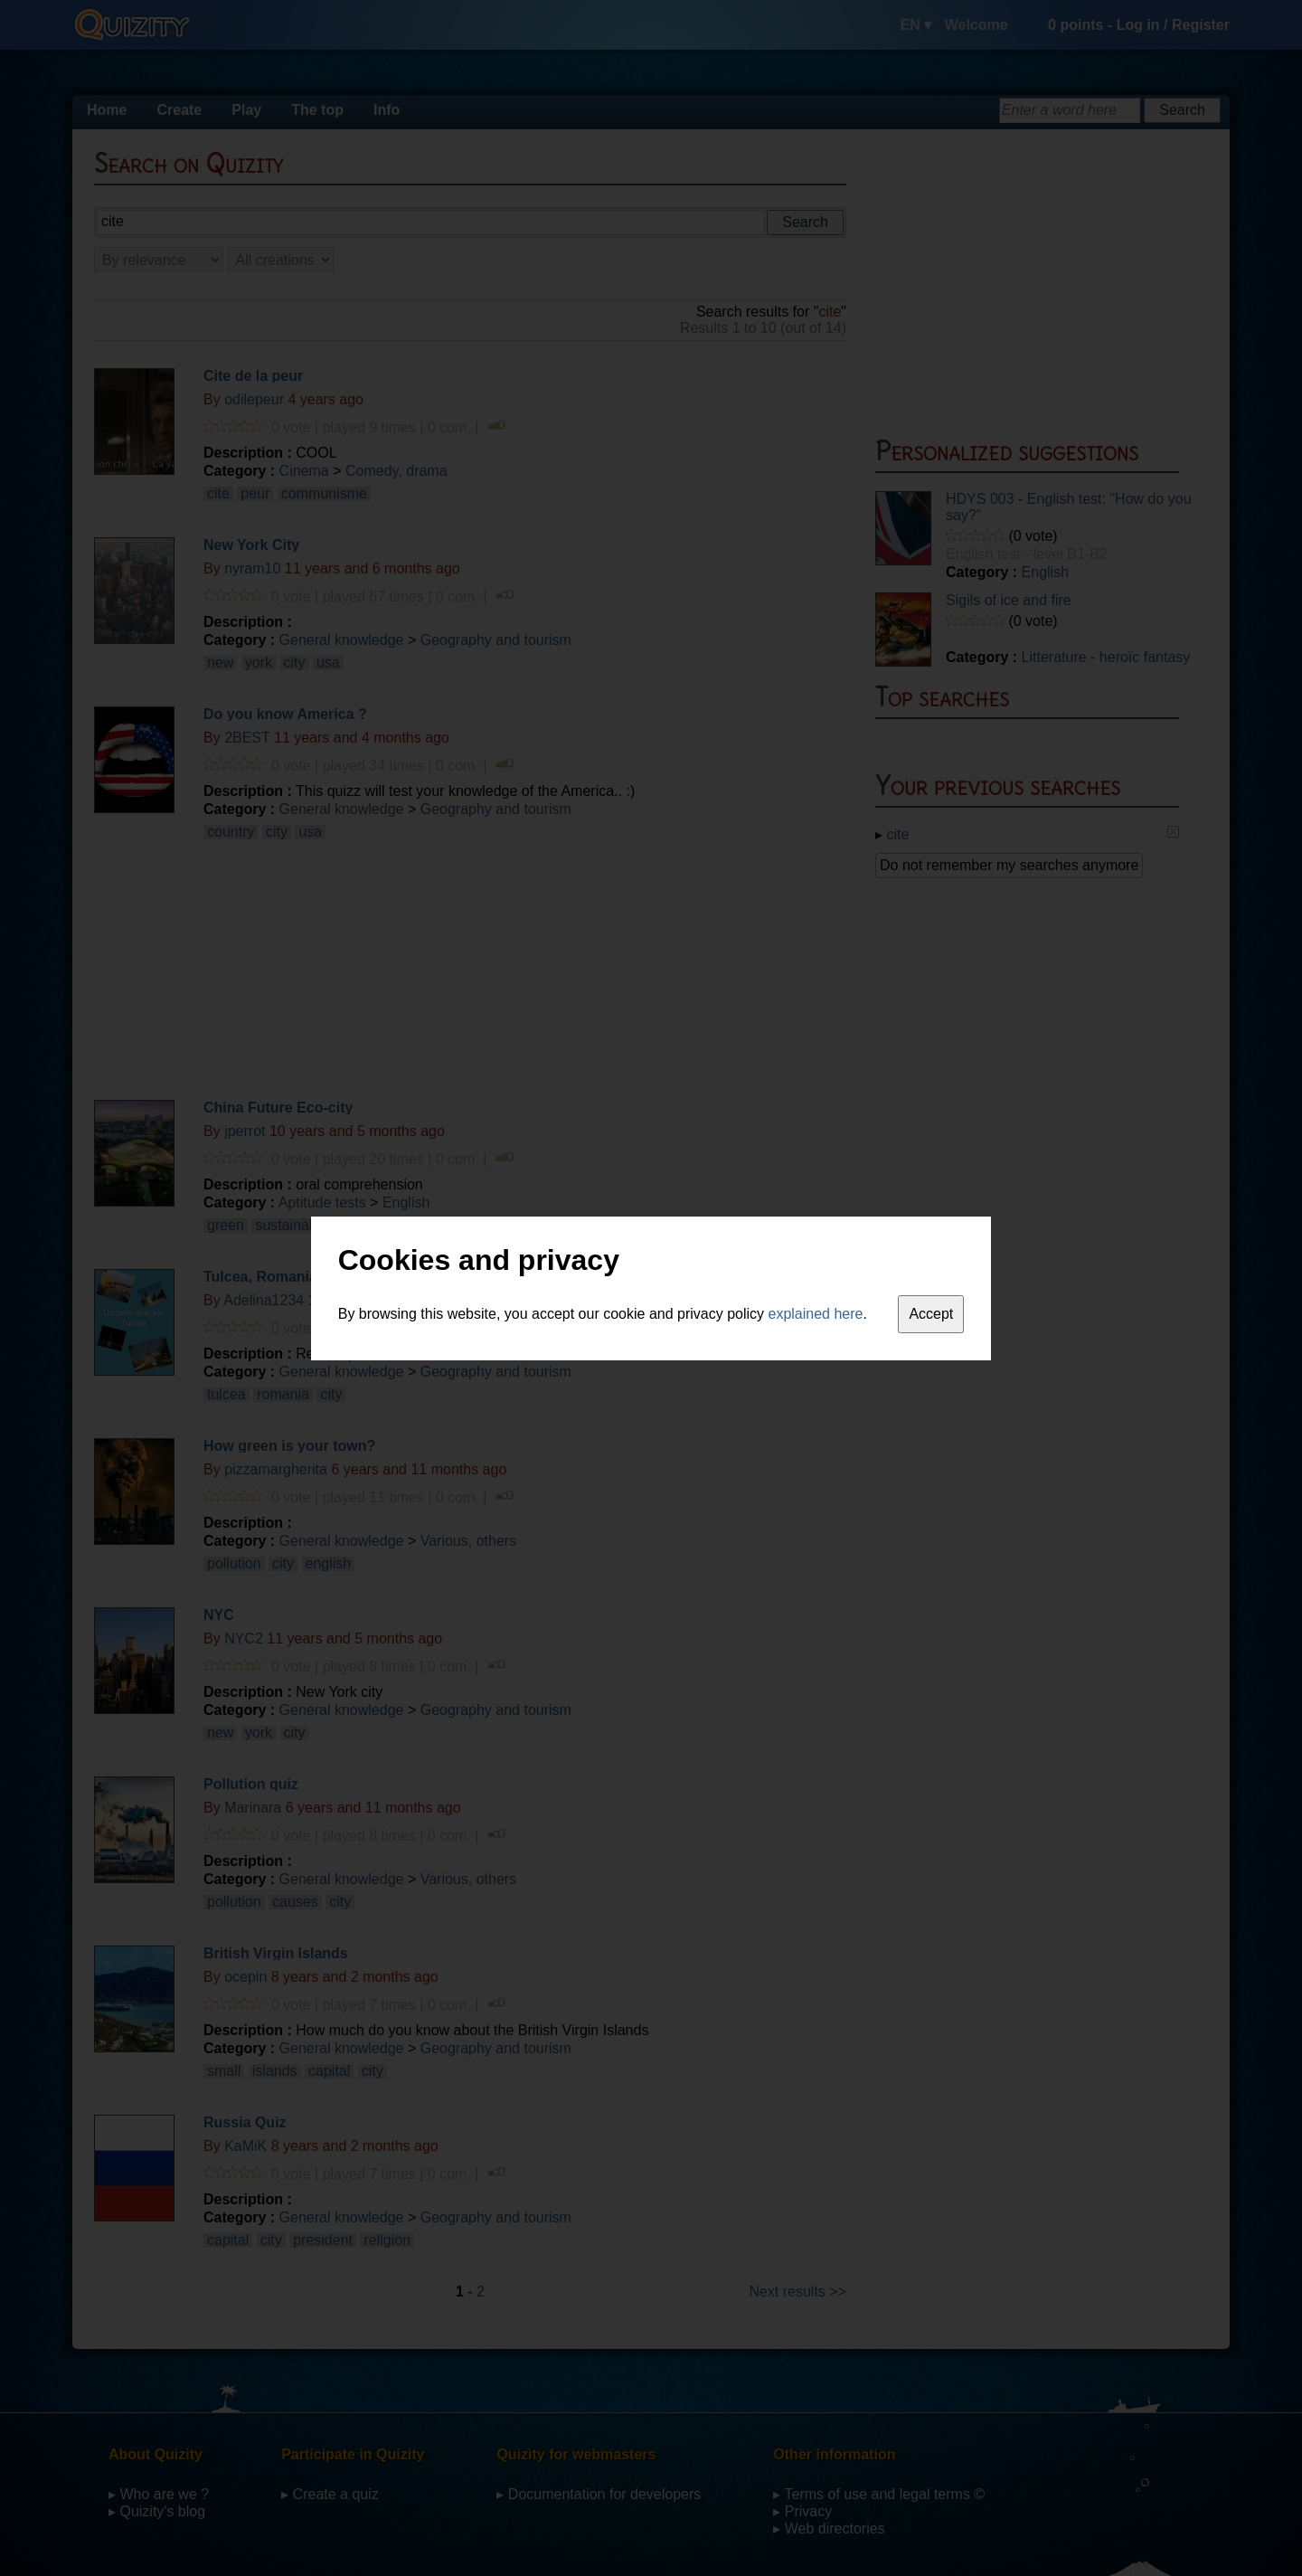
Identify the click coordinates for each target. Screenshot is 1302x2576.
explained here (816, 1313)
